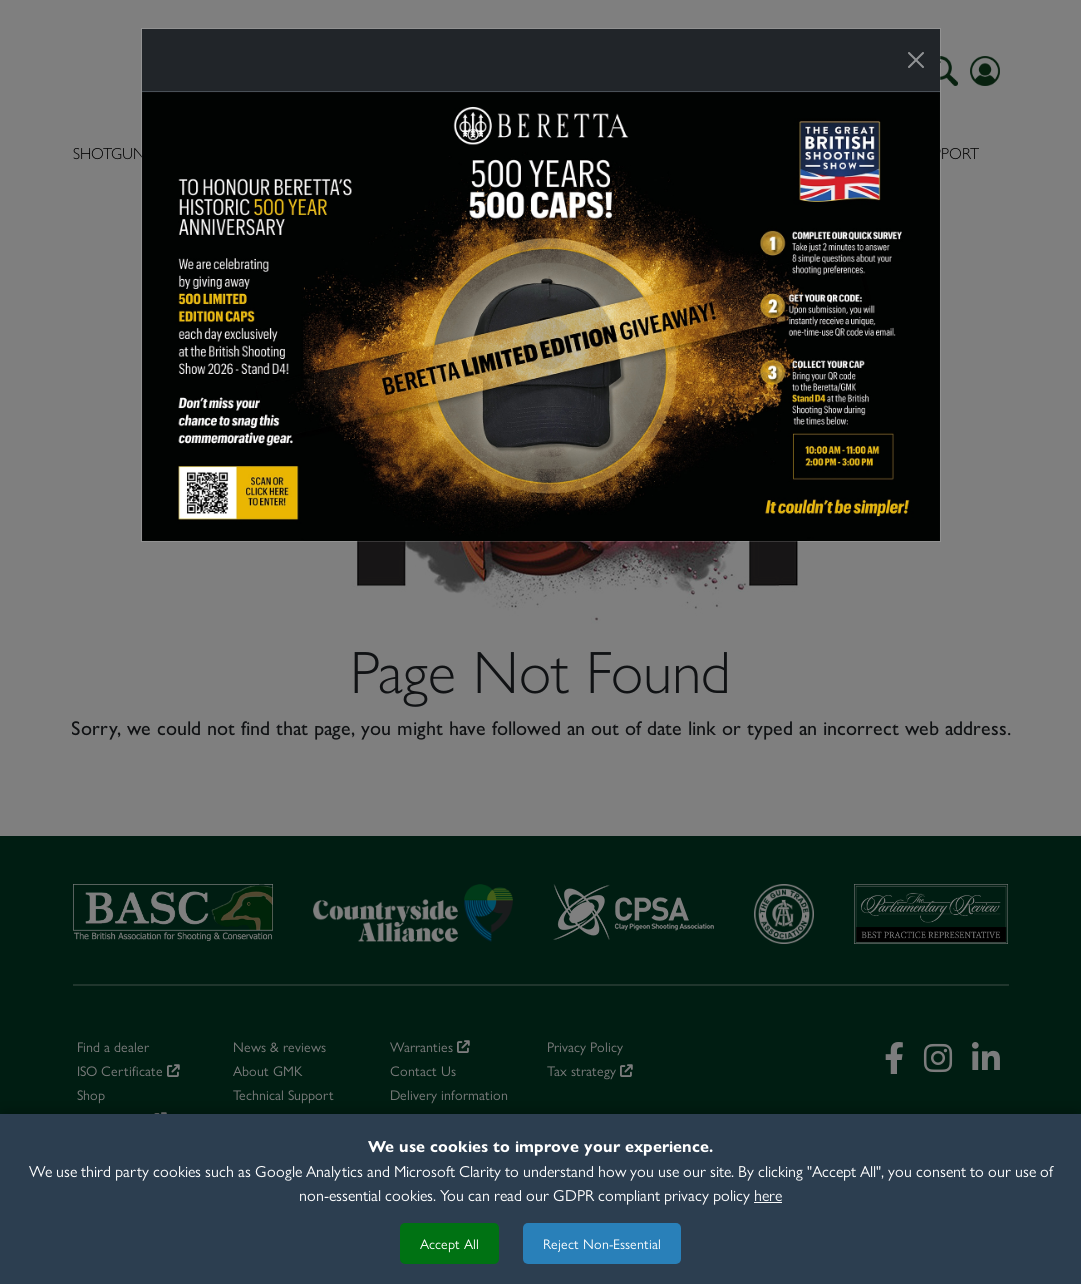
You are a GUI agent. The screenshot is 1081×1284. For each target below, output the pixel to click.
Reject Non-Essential (602, 1243)
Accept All (449, 1243)
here (768, 1194)
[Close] (916, 60)
